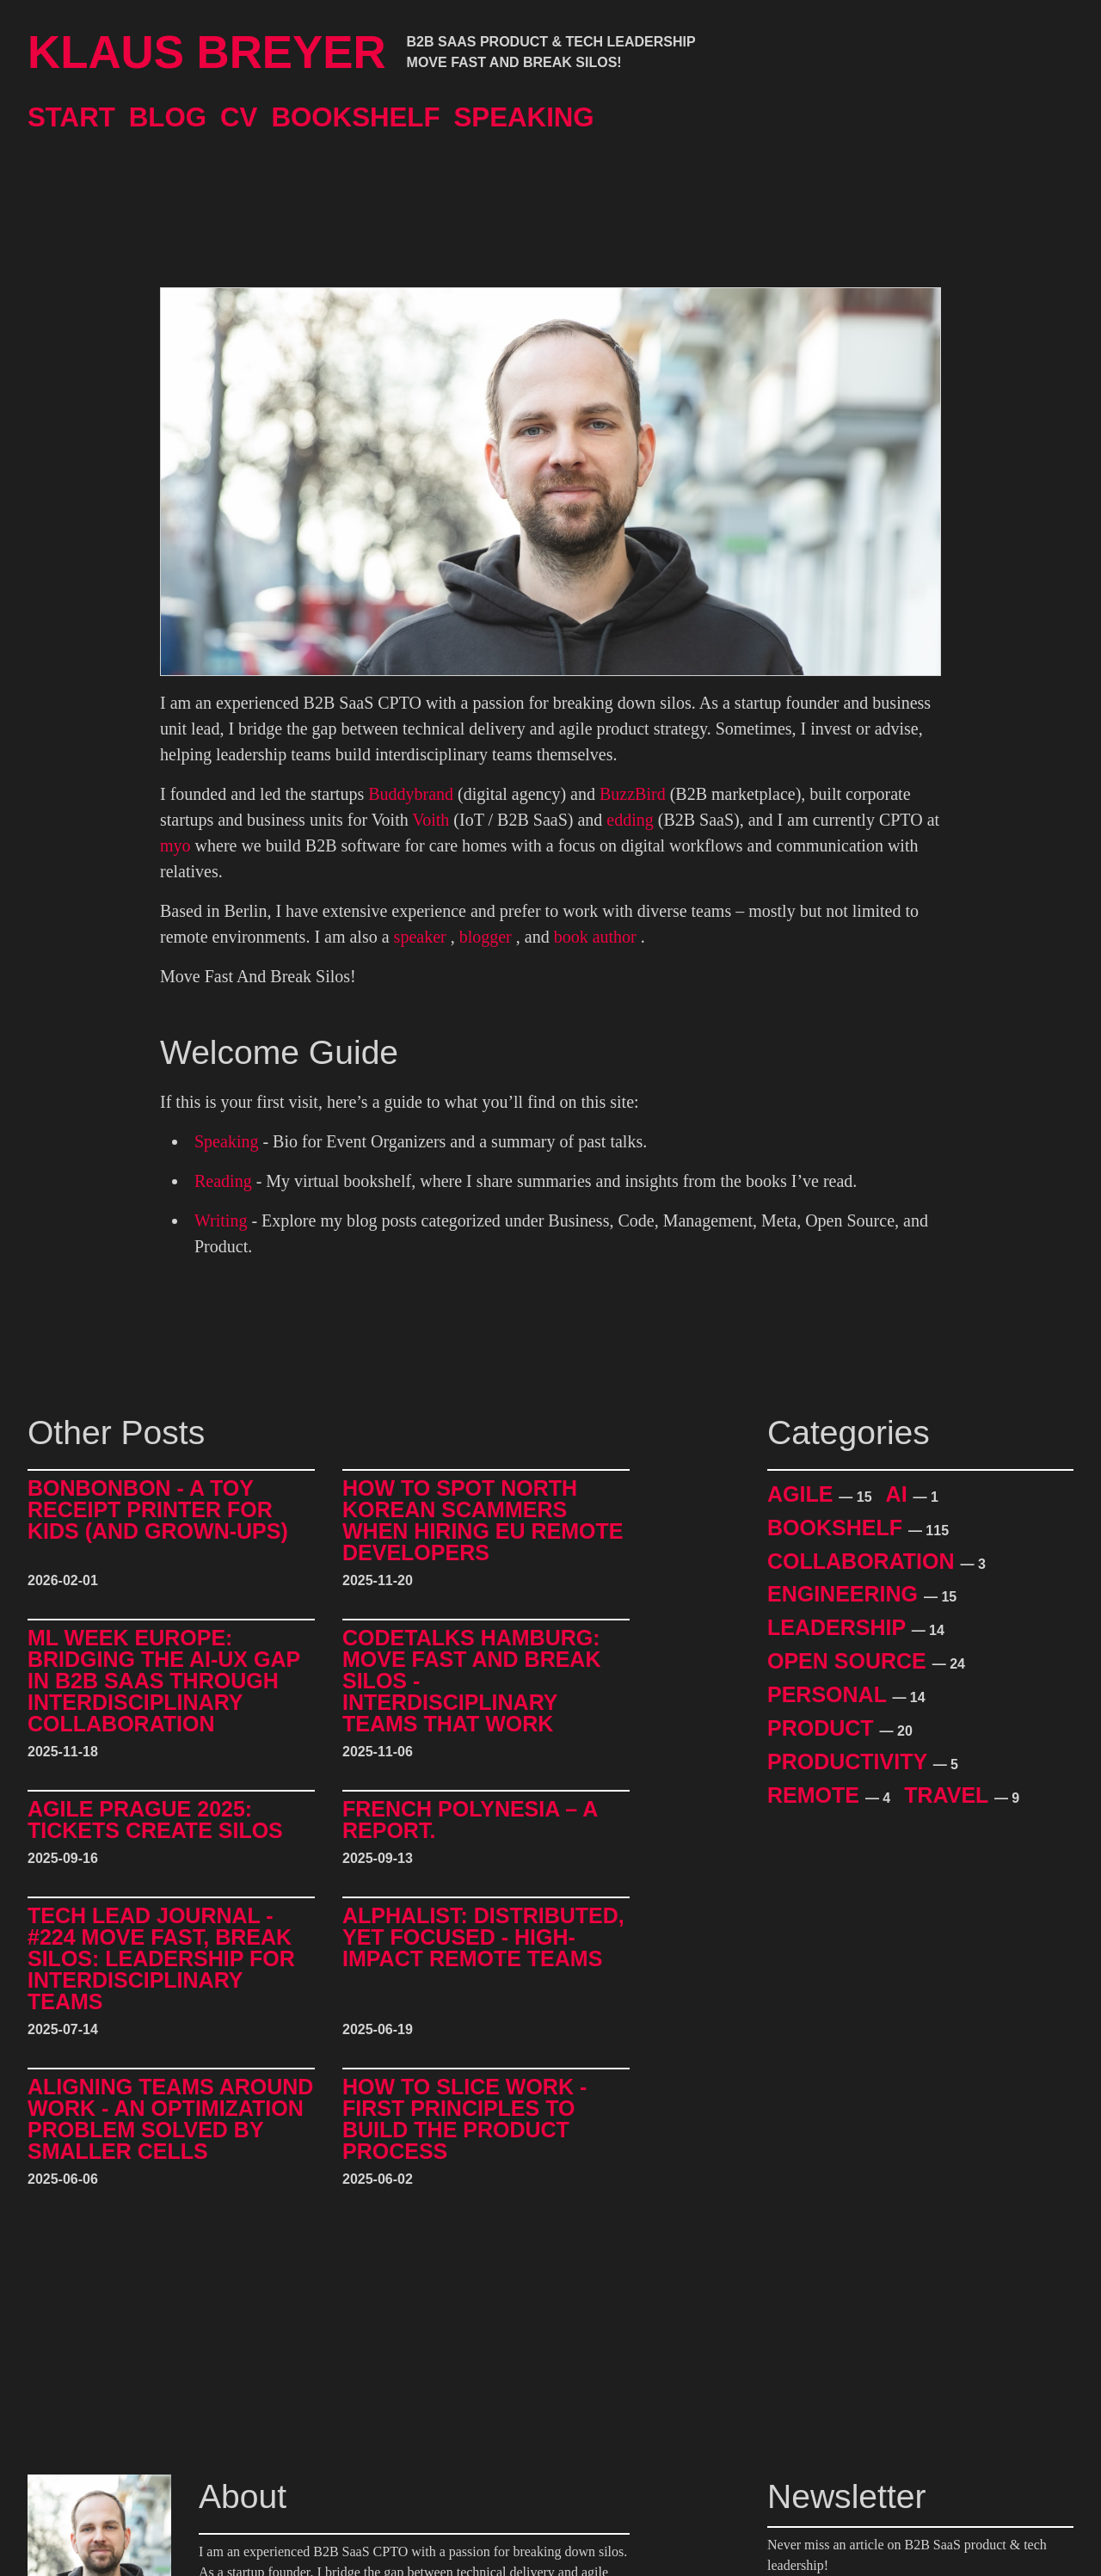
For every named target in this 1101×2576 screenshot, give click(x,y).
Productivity (850, 1761)
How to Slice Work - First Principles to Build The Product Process (464, 2119)
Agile (803, 1494)
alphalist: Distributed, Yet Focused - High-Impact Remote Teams (483, 1937)
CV (238, 117)
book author (595, 936)
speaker (420, 936)
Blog (167, 117)
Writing (220, 1220)
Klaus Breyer (207, 52)
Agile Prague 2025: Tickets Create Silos (155, 1819)
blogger (485, 936)
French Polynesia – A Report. (469, 1819)
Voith (430, 819)
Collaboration (864, 1561)
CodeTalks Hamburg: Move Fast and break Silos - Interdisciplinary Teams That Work (471, 1681)
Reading (223, 1180)
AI (899, 1494)
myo (175, 845)
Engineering (845, 1594)
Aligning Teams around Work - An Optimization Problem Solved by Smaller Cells (170, 2119)
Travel (949, 1795)
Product (823, 1728)
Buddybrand (410, 793)
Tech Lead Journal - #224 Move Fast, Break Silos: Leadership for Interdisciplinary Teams (161, 1959)
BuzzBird (633, 793)
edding (629, 819)
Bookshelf (355, 117)
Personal (829, 1694)
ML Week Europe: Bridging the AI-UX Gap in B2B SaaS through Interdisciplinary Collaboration (164, 1681)
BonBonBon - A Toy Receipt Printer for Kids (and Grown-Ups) (158, 1510)
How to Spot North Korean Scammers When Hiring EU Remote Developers (482, 1521)
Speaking (524, 117)
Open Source (849, 1661)
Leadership (839, 1627)
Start (71, 117)
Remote (816, 1795)
